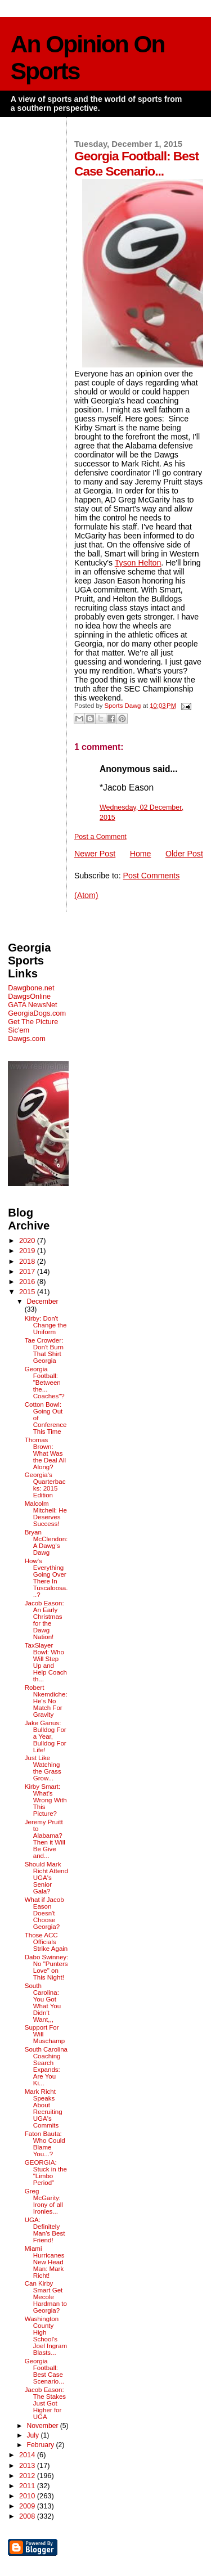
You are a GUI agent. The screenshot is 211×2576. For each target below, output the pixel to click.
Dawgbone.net (31, 988)
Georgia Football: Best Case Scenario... (44, 2371)
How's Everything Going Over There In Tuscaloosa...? (46, 1578)
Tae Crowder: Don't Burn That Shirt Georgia (44, 1350)
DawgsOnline (29, 996)
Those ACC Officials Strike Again (46, 1942)
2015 (28, 1291)
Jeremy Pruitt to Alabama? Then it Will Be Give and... (45, 1839)
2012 (28, 2475)
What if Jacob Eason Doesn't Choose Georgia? (44, 1913)
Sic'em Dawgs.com (27, 1034)
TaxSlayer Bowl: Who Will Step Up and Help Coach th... (46, 1662)
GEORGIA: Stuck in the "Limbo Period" (46, 2172)
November (43, 2426)
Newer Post (94, 853)
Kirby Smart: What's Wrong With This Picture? (46, 1800)
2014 (28, 2455)
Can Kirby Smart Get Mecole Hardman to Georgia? (46, 2297)
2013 (28, 2465)
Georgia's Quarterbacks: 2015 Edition (45, 1484)
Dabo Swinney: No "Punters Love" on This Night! (47, 1967)
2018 (28, 1261)
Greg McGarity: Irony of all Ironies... (44, 2201)
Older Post (184, 853)
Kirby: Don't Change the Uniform (46, 1325)
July (33, 2435)
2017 (28, 1271)
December (42, 1301)
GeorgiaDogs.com (37, 1013)
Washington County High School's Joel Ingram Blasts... (46, 2335)
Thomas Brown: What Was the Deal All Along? (45, 1453)
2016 (28, 1281)
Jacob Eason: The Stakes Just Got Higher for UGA (45, 2403)
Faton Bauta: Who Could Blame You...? (45, 2143)
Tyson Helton (138, 562)
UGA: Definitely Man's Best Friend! (45, 2229)
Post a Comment (100, 837)
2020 (28, 1240)
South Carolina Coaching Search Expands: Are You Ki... (46, 2066)
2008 (28, 2516)
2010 (28, 2496)
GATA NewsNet (32, 1004)
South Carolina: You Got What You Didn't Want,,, (43, 2002)
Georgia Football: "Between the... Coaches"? (45, 1382)
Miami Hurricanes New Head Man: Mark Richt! (45, 2262)
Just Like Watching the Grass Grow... (43, 1767)
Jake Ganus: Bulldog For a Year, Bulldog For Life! (45, 1736)
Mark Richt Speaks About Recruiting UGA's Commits (43, 2108)
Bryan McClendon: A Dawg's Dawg (46, 1542)
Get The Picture (33, 1021)
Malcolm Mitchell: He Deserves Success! (46, 1513)
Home (140, 853)
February (41, 2445)
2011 (28, 2485)
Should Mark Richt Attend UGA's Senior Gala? (46, 1878)
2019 (28, 1250)
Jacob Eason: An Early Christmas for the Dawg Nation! (44, 1620)
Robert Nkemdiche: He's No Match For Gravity (46, 1701)
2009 (28, 2506)
